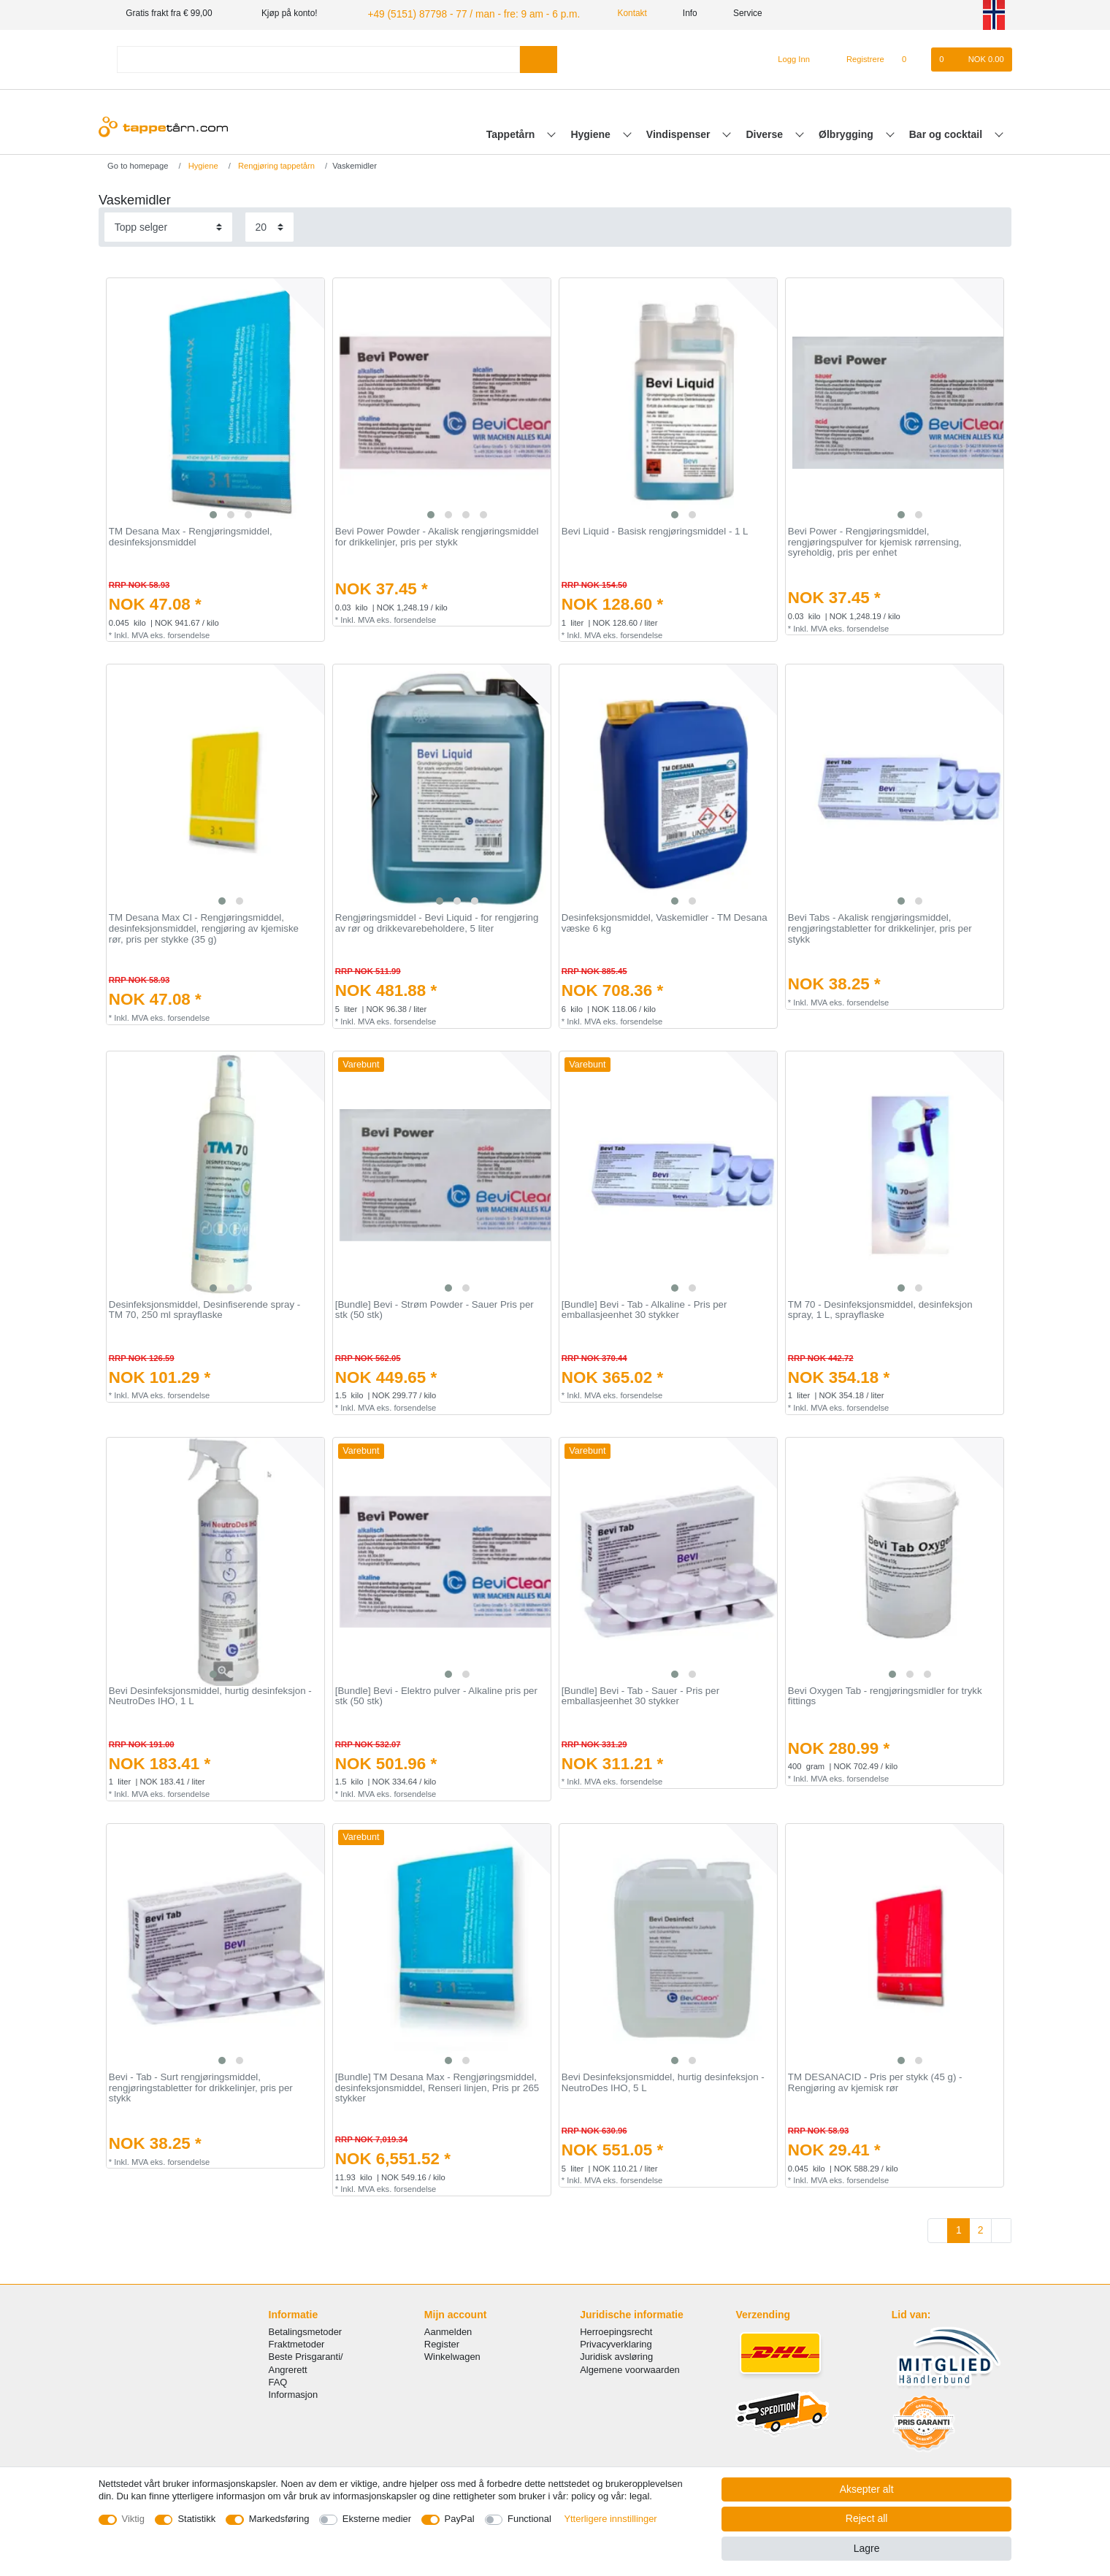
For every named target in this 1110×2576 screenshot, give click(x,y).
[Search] (538, 57)
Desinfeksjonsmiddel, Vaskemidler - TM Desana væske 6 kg (665, 921)
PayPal (460, 2518)
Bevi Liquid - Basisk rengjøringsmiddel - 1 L (655, 530)
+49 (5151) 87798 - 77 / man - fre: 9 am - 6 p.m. (458, 13)
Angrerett (288, 2367)
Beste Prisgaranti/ (306, 2355)
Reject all (867, 2518)
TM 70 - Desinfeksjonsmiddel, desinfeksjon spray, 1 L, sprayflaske (880, 1308)
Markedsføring (279, 2518)
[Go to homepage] (133, 163)
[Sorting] (168, 225)
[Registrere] (857, 57)
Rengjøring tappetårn (275, 163)
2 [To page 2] (981, 2228)
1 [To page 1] (959, 2228)
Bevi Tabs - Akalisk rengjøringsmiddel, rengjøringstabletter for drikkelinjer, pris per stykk (880, 927)
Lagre (867, 2548)
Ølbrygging (847, 132)
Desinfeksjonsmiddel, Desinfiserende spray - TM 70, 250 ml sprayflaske (204, 1308)
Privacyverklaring (616, 2342)
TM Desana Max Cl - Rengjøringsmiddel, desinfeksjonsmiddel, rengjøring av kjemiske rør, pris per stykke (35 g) (204, 927)
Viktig (133, 2518)
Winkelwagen (452, 2355)
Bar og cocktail (947, 132)
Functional (529, 2518)
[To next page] (1001, 2229)
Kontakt (606, 13)
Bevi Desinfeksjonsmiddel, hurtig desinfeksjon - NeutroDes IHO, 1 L (210, 1694)
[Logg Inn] (788, 57)
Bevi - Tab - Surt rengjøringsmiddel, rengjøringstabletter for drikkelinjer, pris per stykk (201, 2085)
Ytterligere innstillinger (610, 2518)
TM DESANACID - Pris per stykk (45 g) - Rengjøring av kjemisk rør (875, 2080)
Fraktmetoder (297, 2342)
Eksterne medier (376, 2518)
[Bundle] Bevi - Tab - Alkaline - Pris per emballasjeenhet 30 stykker (644, 1308)
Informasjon (293, 2392)
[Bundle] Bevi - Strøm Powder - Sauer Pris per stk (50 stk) (434, 1308)
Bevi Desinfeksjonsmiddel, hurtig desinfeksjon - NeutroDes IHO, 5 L (663, 2080)
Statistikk (196, 2518)
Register (441, 2342)
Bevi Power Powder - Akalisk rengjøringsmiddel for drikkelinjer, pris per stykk (437, 535)
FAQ (278, 2379)
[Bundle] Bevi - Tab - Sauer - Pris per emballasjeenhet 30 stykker (640, 1694)
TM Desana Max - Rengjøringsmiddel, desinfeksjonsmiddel (190, 535)
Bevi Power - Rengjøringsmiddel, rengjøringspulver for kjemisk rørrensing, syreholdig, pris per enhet (875, 540)
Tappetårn (512, 132)
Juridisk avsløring (616, 2355)
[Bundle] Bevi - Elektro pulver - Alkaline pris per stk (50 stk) (436, 1694)
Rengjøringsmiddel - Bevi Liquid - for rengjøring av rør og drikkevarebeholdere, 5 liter (437, 921)
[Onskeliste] (912, 57)
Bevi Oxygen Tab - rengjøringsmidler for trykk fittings (885, 1694)
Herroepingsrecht (616, 2330)
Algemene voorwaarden (630, 2367)
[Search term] (318, 57)
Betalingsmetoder (305, 2330)
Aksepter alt (867, 2489)
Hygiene (591, 132)
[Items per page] (269, 225)
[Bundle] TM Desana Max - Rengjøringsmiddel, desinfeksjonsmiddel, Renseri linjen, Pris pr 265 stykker (437, 2085)
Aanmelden (448, 2330)
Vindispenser (679, 132)
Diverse (766, 132)
